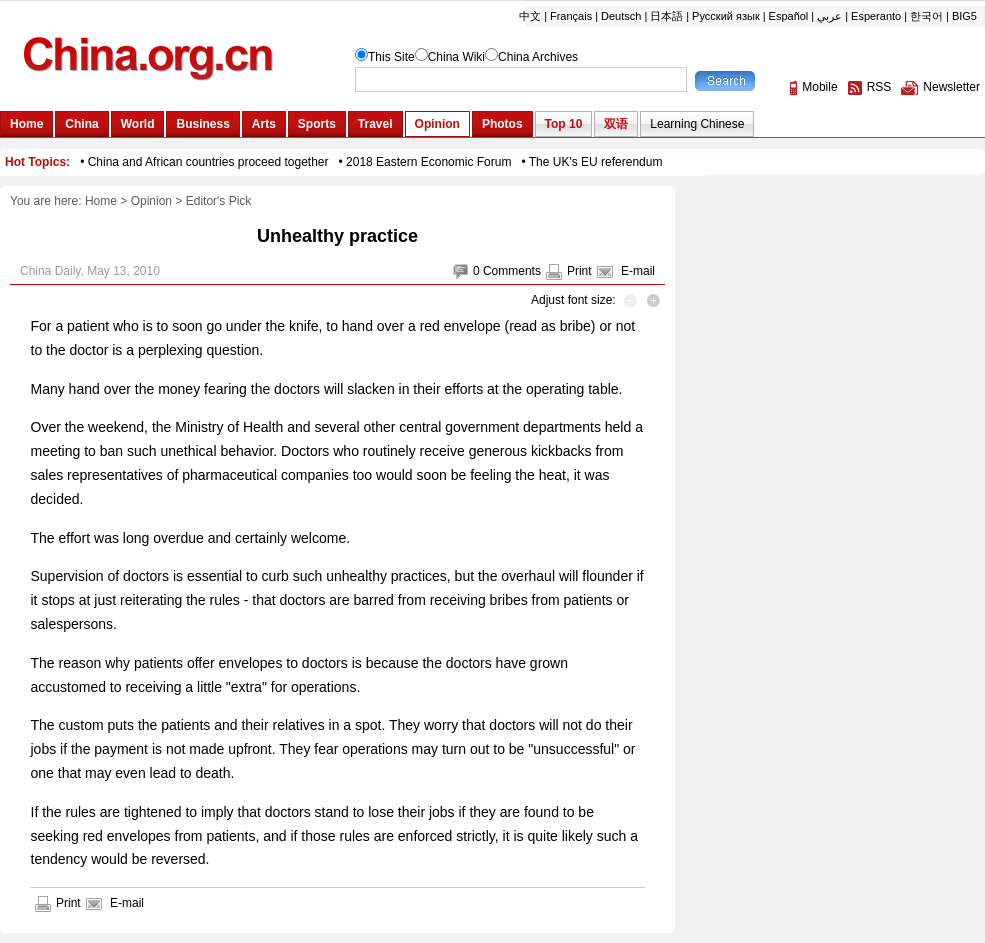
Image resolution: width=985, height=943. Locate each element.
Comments (512, 271)
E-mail (638, 271)
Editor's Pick (219, 201)
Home (101, 201)
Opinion (151, 201)
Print (579, 271)
